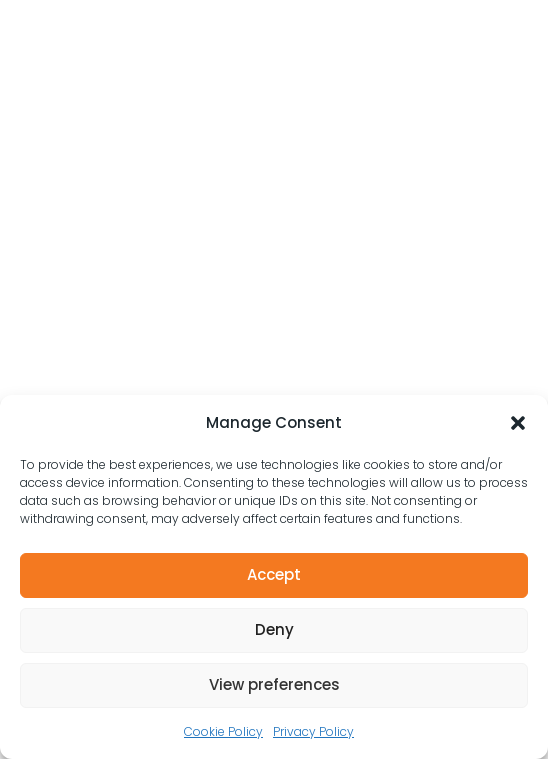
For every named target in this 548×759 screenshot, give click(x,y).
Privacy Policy (313, 731)
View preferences (274, 684)
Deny (274, 629)
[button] (518, 423)
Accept (274, 574)
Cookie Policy (223, 731)
